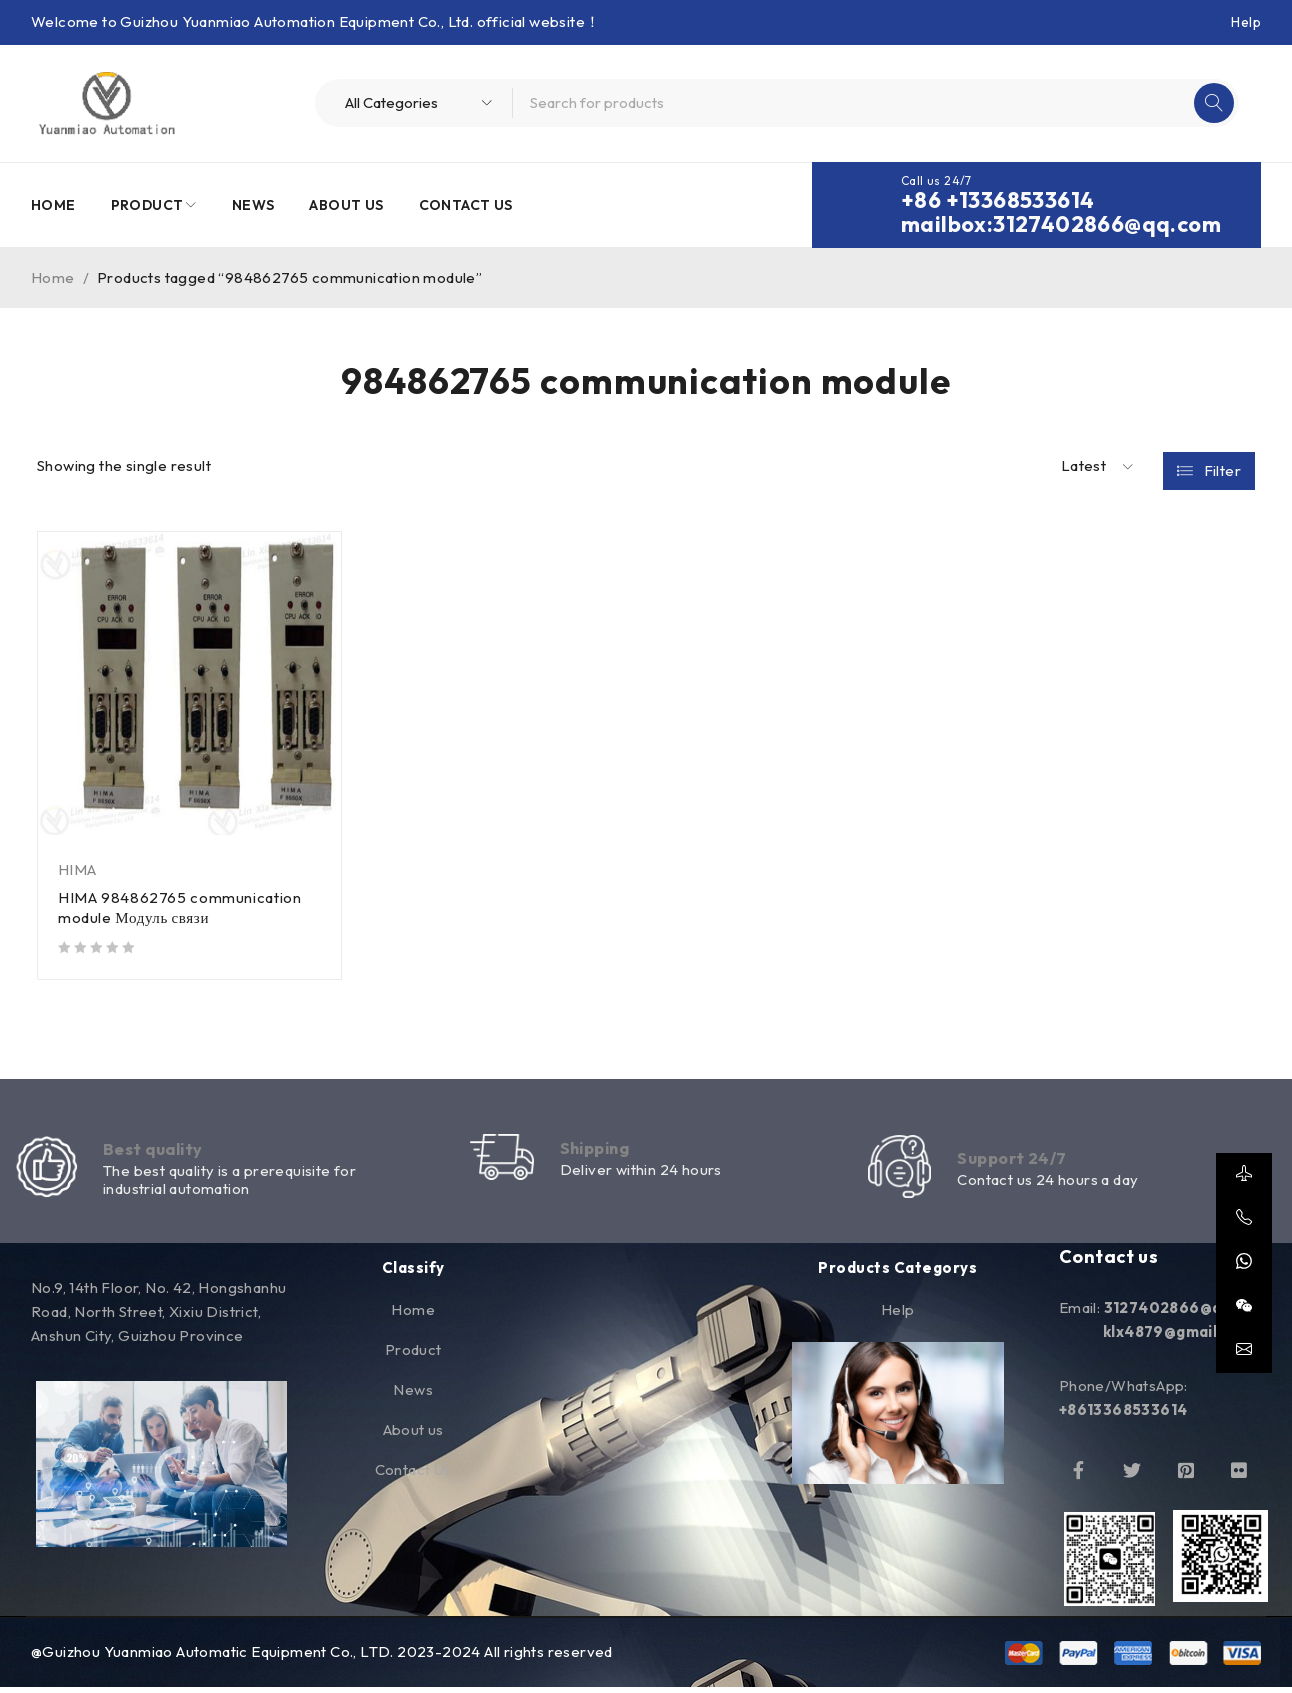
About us (413, 1436)
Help (1246, 22)
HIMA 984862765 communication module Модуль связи (181, 907)
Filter (1222, 466)
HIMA (77, 869)
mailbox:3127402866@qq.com (1061, 224)
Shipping (599, 1150)
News (413, 1396)
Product (413, 1356)
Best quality (157, 1151)
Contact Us (413, 1476)
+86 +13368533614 (997, 200)
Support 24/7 (1016, 1160)
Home (53, 277)
